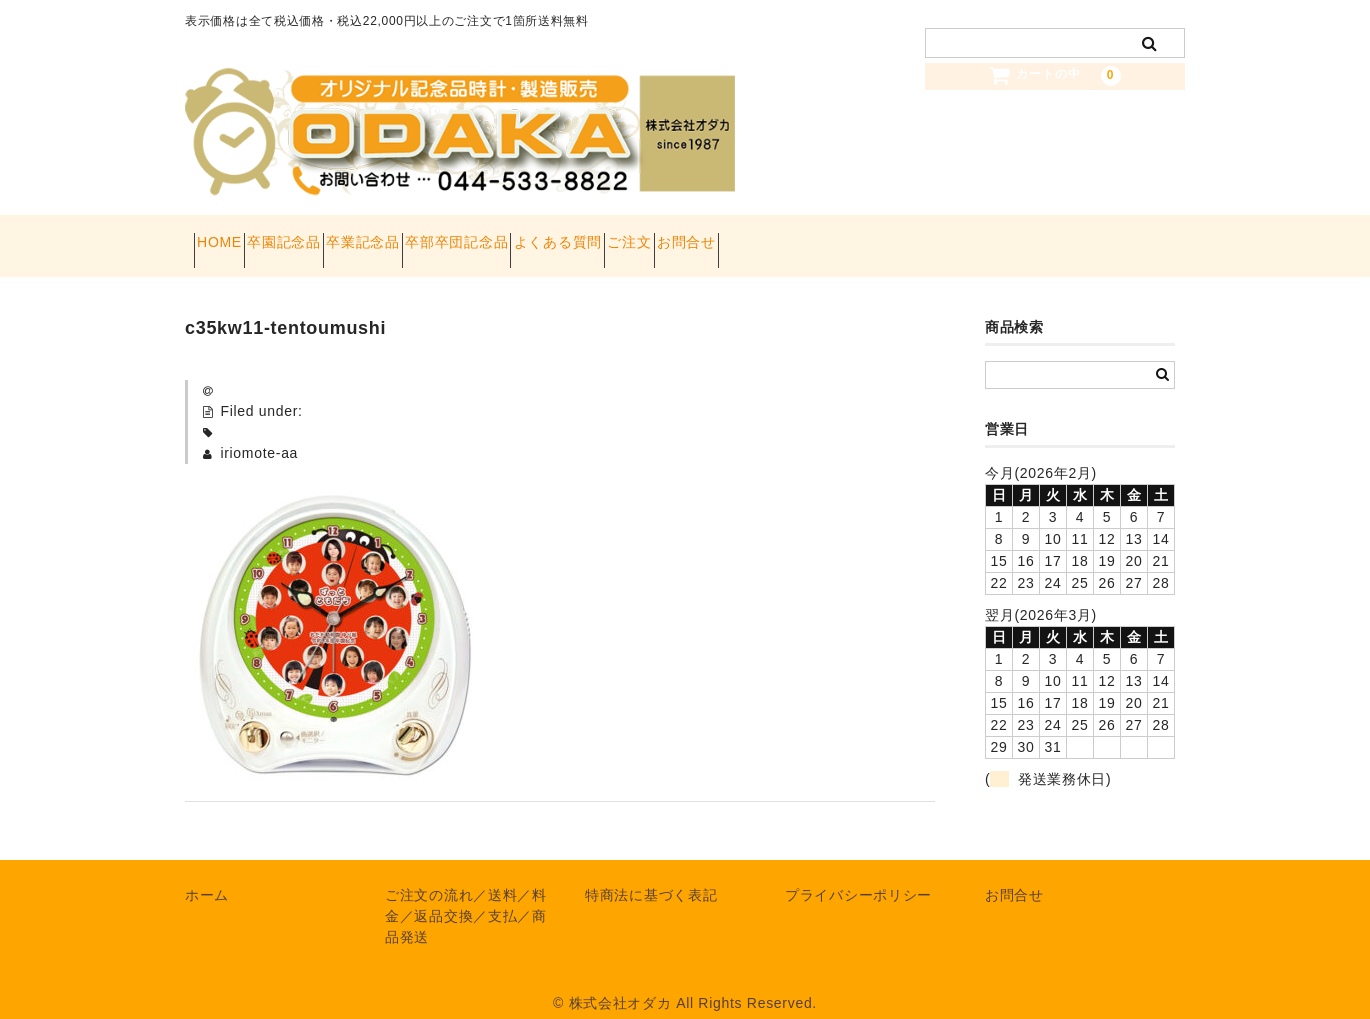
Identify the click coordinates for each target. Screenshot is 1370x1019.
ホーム (207, 875)
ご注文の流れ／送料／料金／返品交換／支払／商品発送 (466, 896)
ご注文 (816, 236)
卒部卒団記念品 (572, 236)
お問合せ (908, 236)
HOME (228, 236)
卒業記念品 (443, 236)
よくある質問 (709, 236)
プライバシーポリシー (858, 875)
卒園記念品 (329, 236)
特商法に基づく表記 (651, 875)
